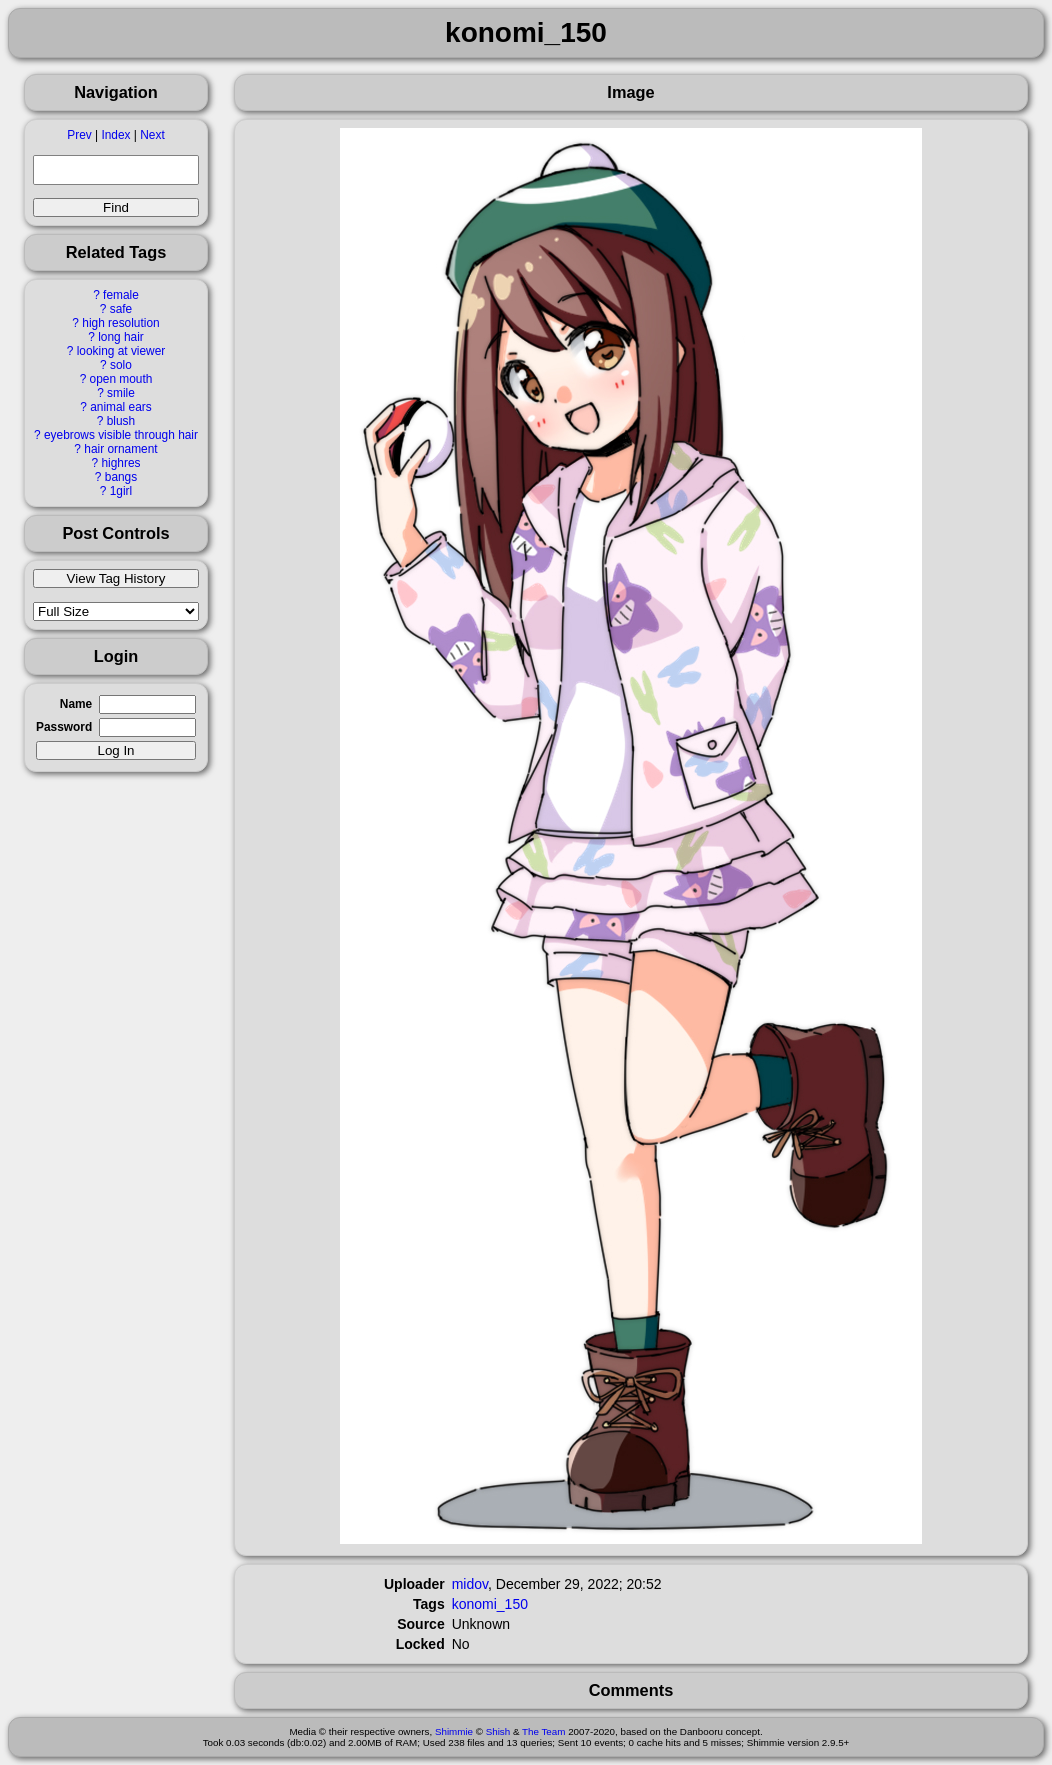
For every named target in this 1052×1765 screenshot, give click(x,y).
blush (121, 421)
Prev (79, 135)
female (121, 295)
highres (120, 463)
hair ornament (120, 449)
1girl (121, 491)
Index (115, 135)
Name (76, 704)
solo (121, 365)
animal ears (120, 407)
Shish (498, 1731)
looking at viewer (121, 351)
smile (121, 393)
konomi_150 (490, 1604)
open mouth (121, 379)
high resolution (120, 323)
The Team (543, 1731)
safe (121, 309)
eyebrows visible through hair (121, 435)
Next (152, 135)
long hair (121, 337)
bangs (121, 477)
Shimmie (454, 1731)
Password (64, 727)
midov (470, 1584)
